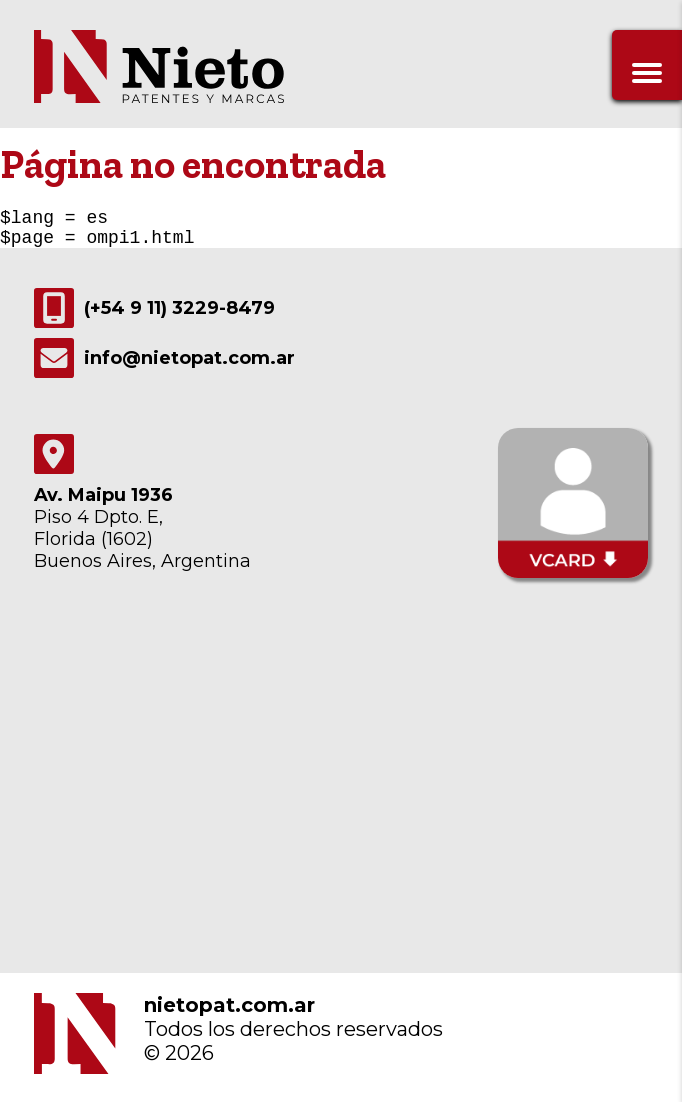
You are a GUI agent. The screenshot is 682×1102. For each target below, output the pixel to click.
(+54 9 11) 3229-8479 (154, 316)
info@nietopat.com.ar (164, 366)
